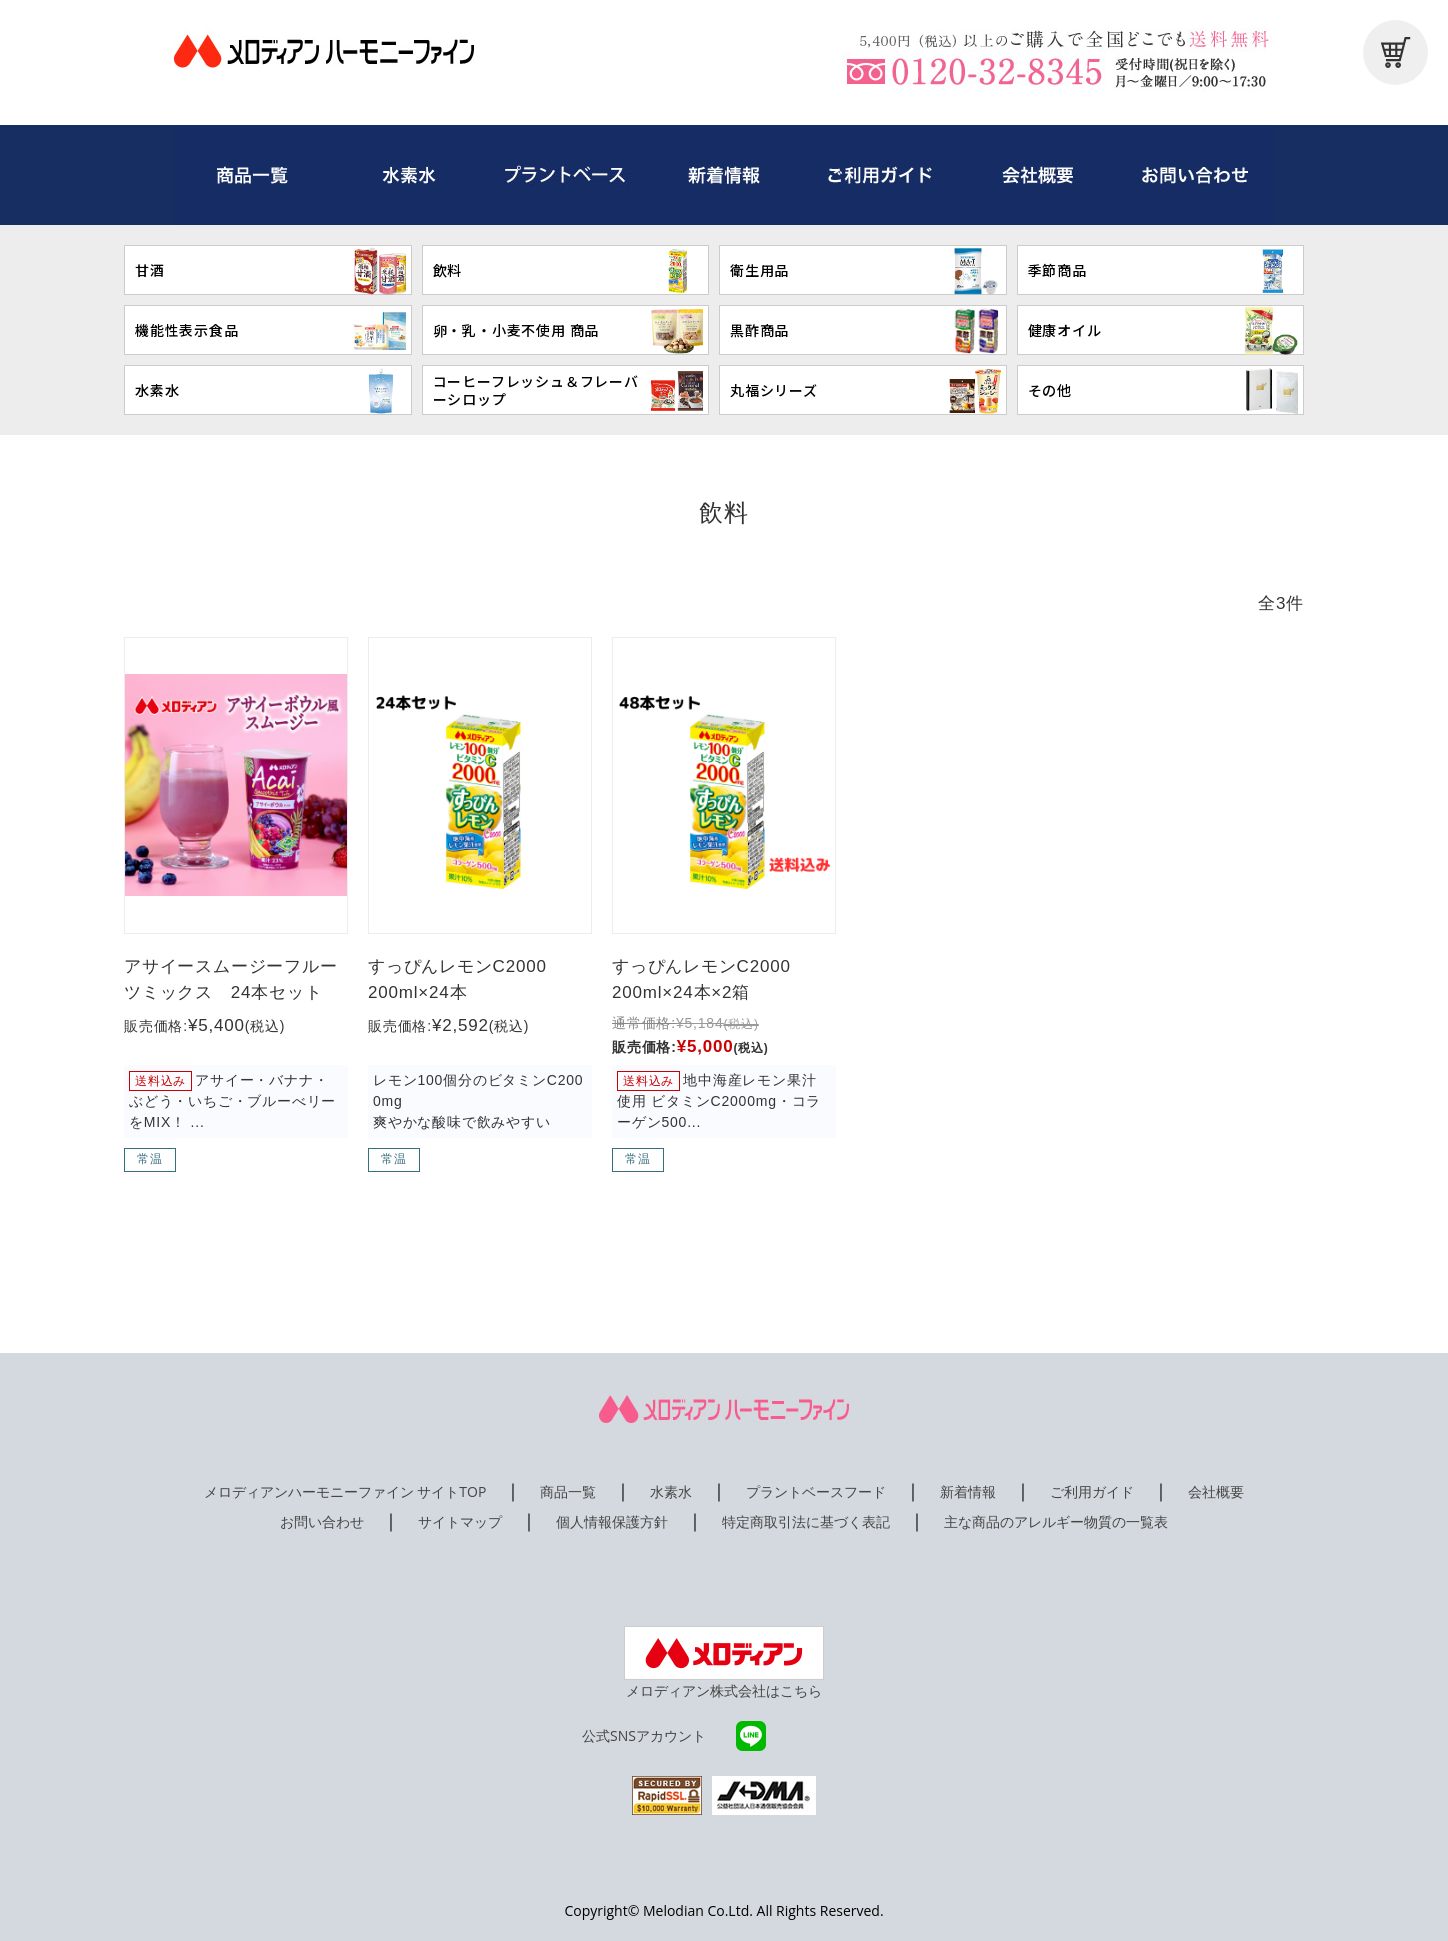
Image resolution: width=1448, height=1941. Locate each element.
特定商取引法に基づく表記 (806, 1521)
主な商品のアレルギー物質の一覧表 (1056, 1521)
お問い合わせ (322, 1521)
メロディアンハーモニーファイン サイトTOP (345, 1491)
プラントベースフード (816, 1491)
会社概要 (1216, 1491)
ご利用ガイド (1092, 1491)
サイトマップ (460, 1521)
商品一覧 (568, 1491)
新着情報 (968, 1491)
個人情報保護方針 (612, 1521)
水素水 (671, 1491)
